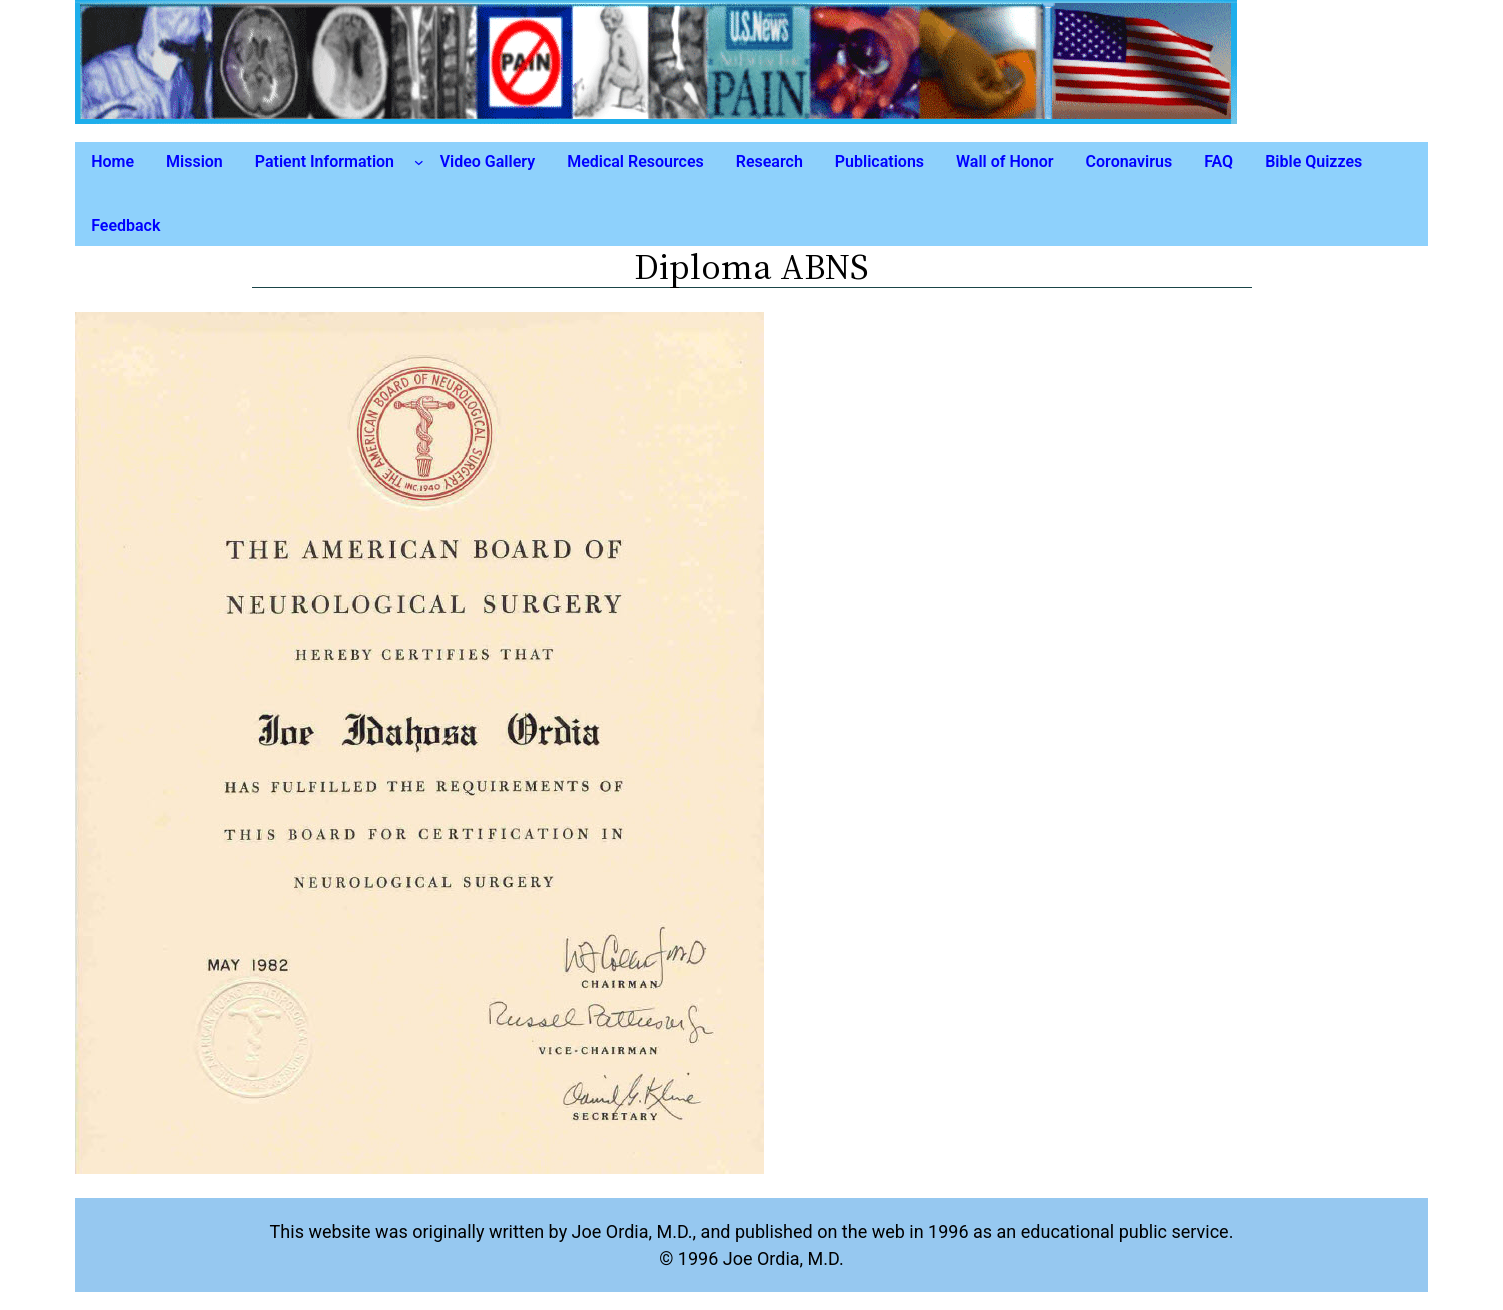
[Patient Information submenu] (419, 162)
